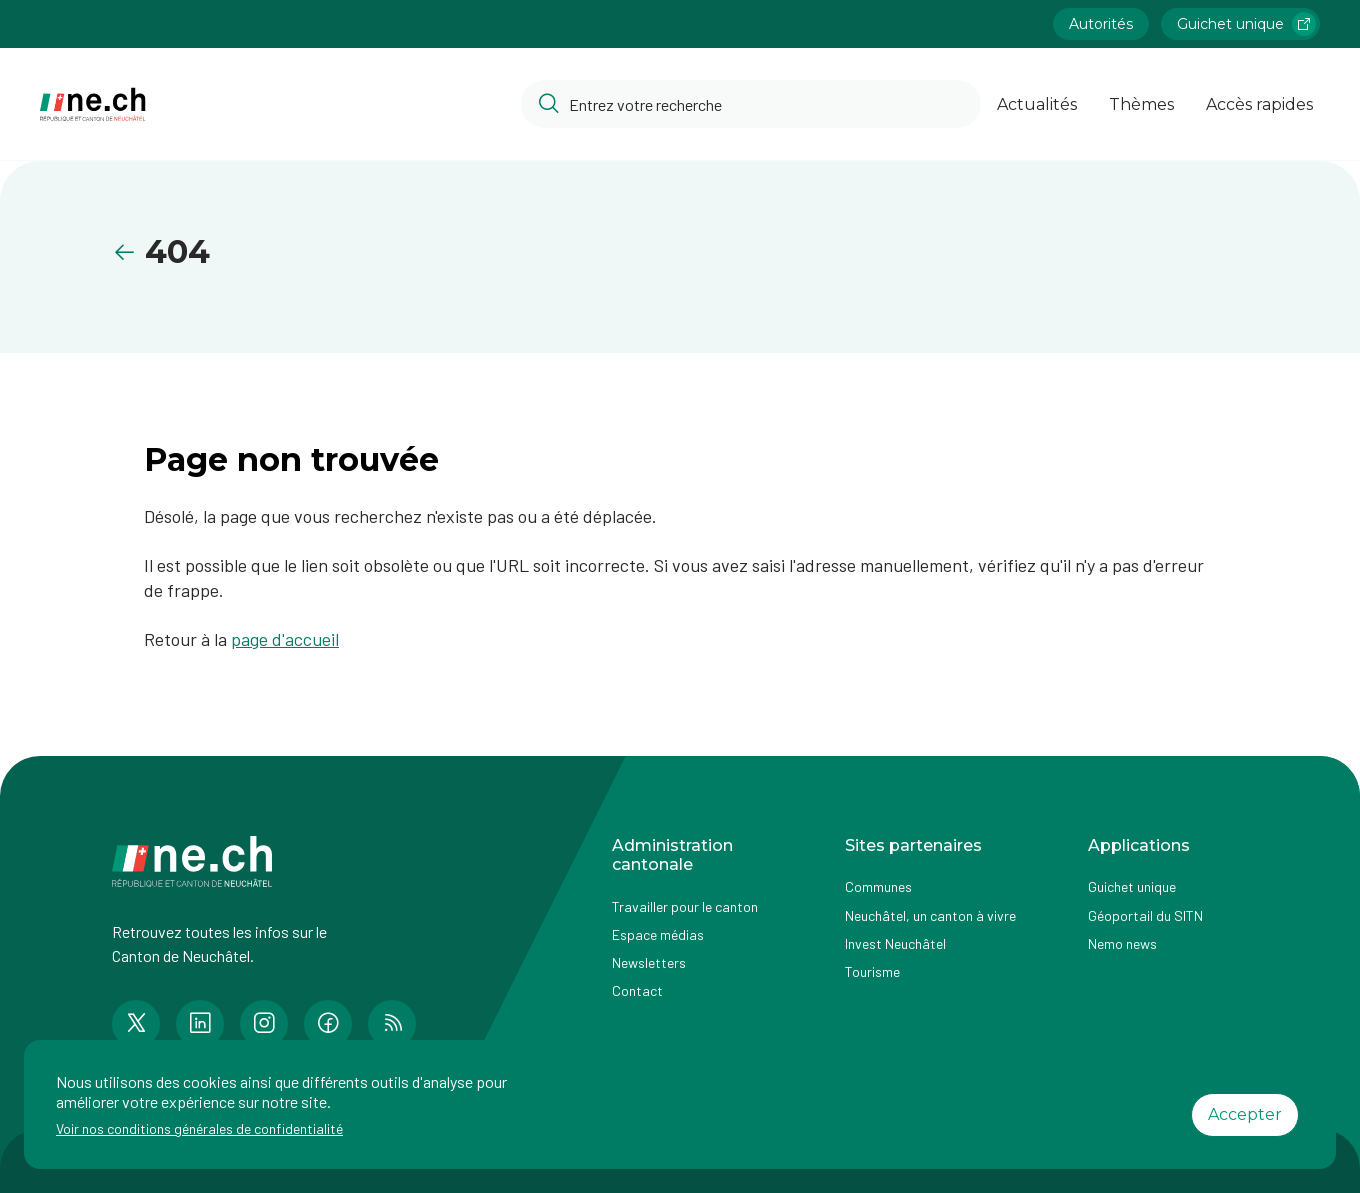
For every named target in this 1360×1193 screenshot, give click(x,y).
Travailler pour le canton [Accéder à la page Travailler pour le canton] (685, 906)
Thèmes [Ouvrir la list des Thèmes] (1141, 104)
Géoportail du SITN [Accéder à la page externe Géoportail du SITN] (1145, 915)
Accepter (1245, 1114)
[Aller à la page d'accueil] (93, 104)
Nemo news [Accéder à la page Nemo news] (1122, 943)
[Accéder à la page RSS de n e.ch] (392, 1024)
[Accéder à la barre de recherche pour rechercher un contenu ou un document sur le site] (751, 104)
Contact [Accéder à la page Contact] (637, 990)
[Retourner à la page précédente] (128, 252)
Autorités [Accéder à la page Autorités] (1101, 24)
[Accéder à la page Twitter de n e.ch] (136, 1024)
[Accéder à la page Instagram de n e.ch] (264, 1024)
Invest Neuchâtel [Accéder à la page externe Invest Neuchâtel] (895, 943)
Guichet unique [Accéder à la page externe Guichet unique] (1132, 886)
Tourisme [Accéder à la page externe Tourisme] (872, 971)
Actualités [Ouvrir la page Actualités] (1037, 104)
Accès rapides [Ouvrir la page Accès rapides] (1259, 104)
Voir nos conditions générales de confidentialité (199, 1128)
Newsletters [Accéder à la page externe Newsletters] (649, 962)
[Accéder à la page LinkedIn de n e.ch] (200, 1024)
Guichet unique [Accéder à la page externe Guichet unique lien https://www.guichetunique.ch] (1246, 24)
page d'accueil (285, 639)
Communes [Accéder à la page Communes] (878, 886)
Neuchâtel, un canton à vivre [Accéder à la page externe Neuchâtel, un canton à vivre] (930, 915)
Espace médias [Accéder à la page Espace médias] (658, 934)
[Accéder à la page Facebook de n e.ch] (328, 1024)
